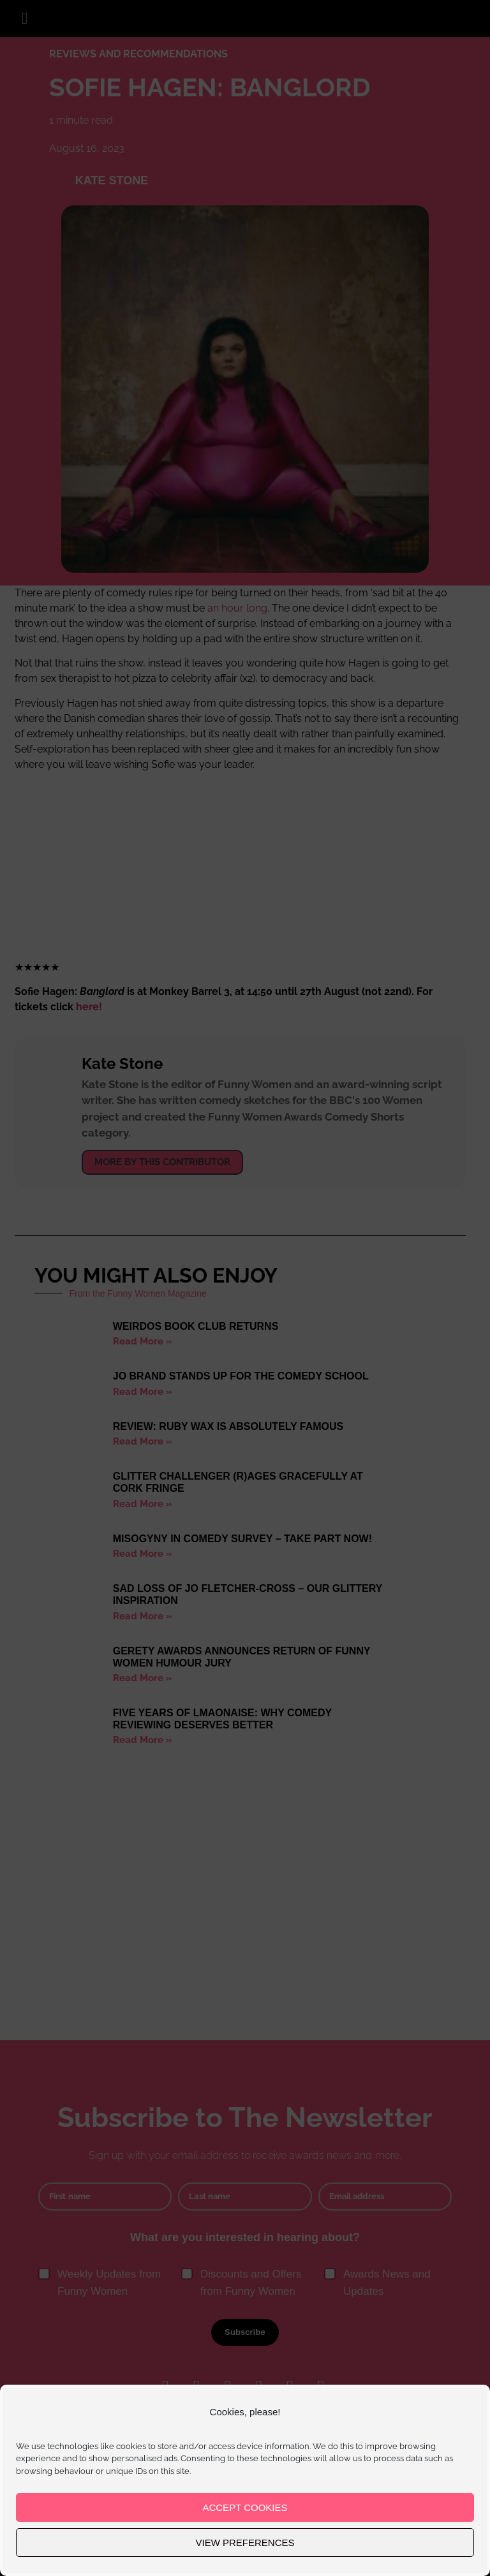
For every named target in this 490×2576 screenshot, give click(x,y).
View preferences (244, 2542)
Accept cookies (244, 2507)
